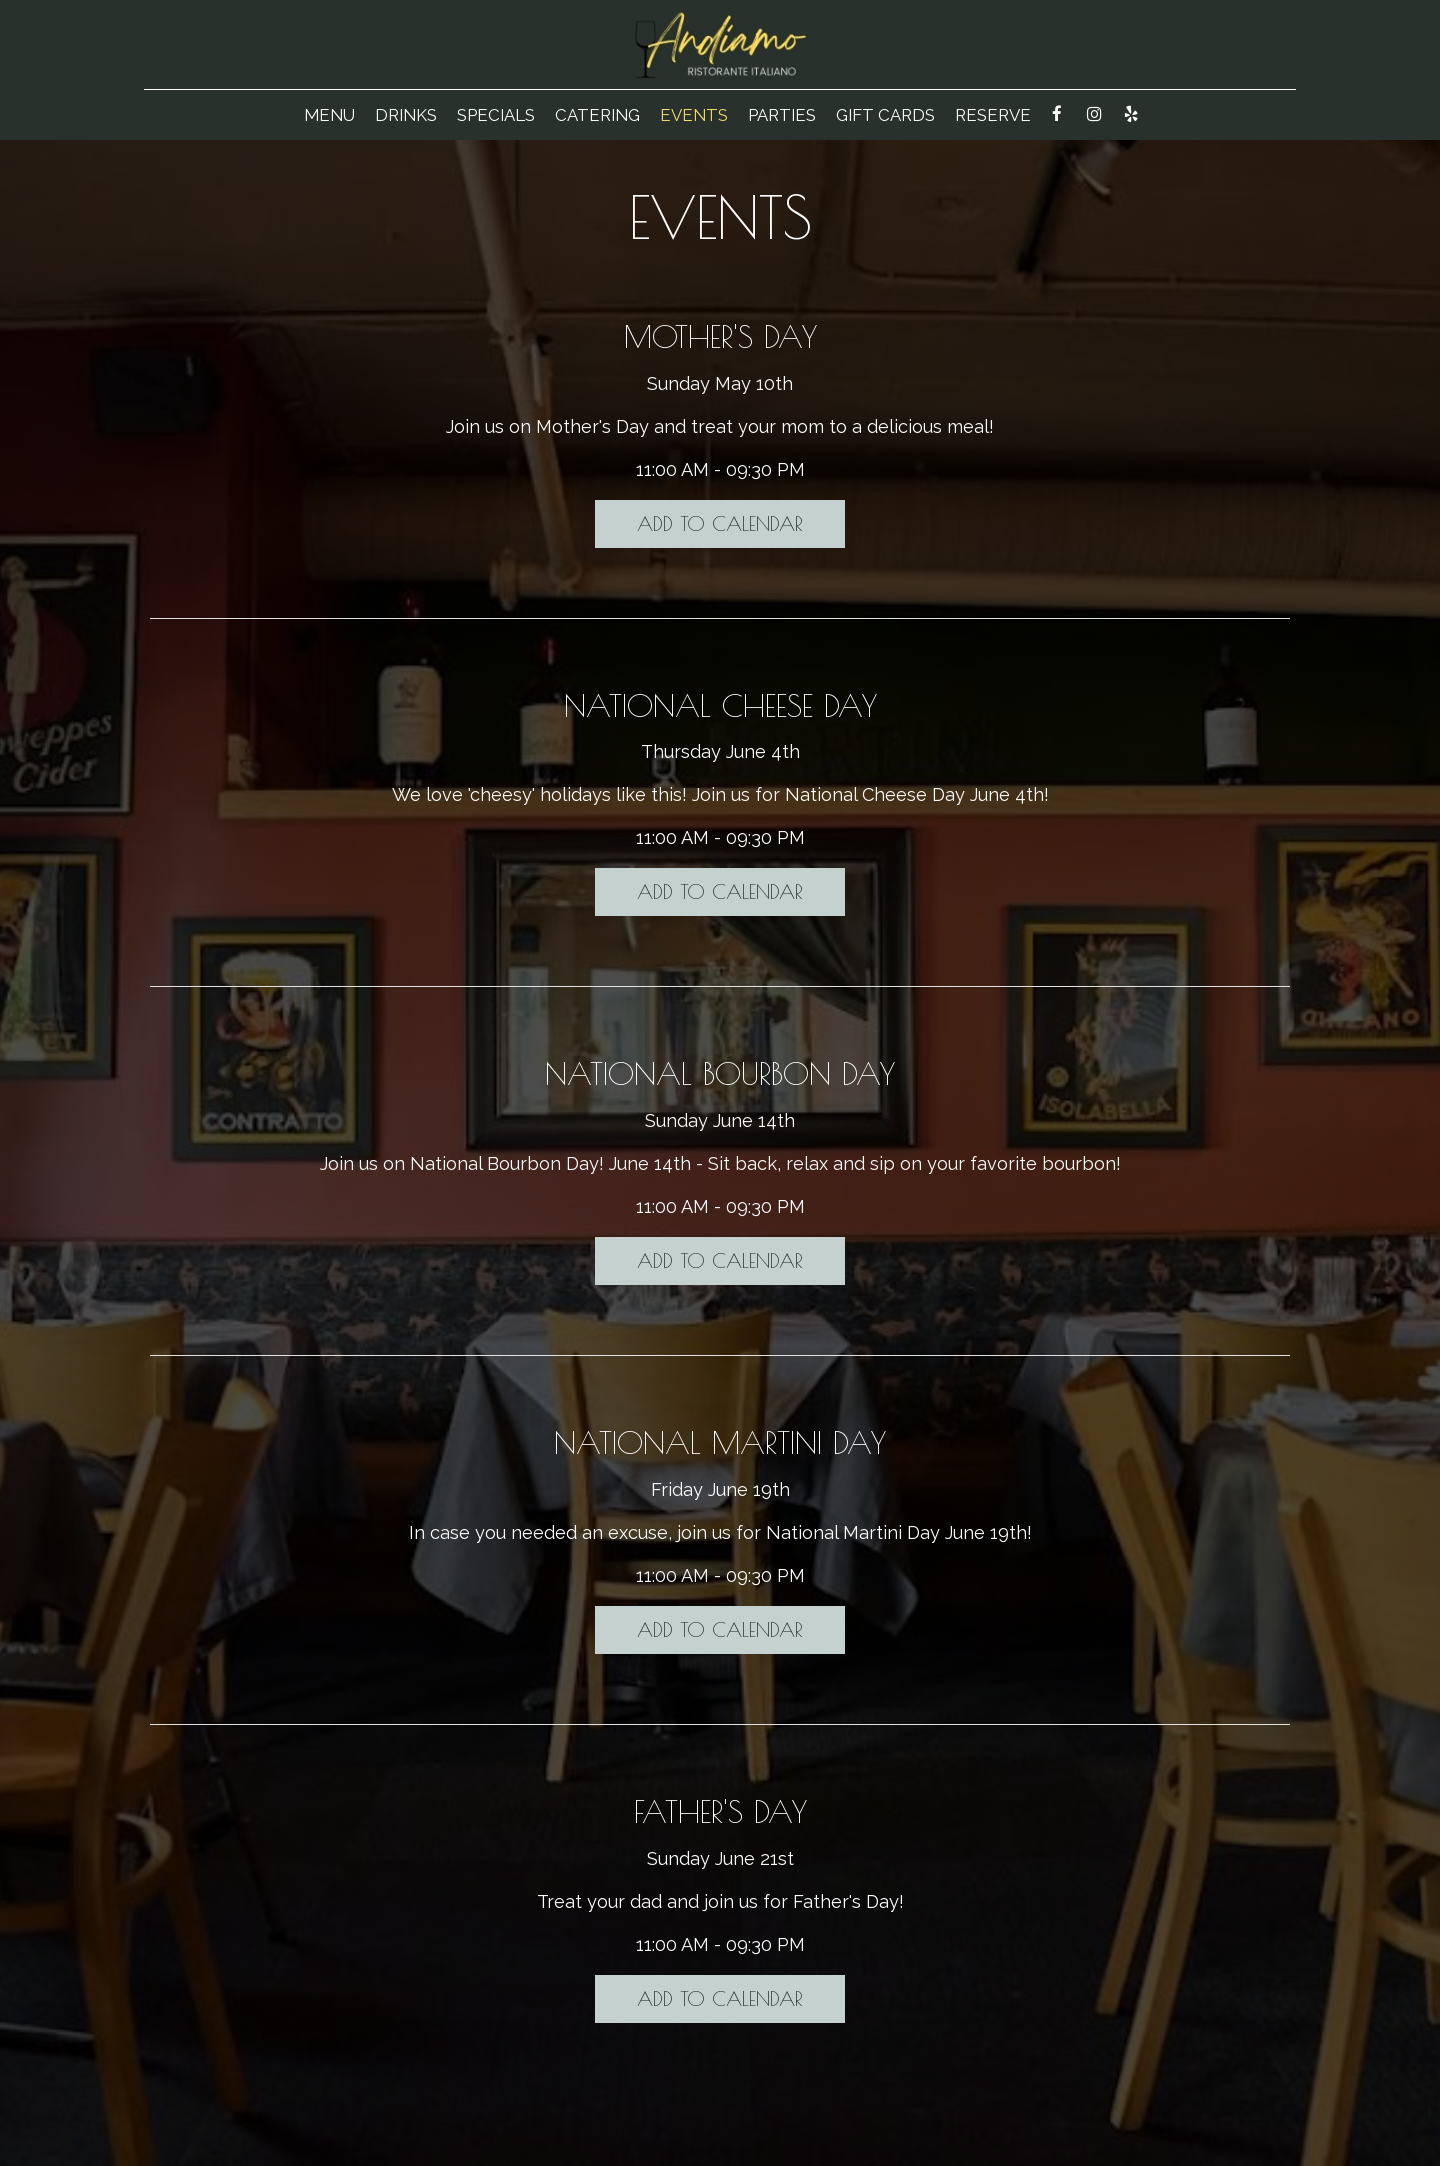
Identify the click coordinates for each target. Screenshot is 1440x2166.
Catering (597, 115)
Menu (329, 115)
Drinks (406, 115)
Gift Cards (885, 115)
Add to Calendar (720, 523)
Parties (782, 115)
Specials (496, 115)
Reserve (993, 115)
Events (694, 115)
